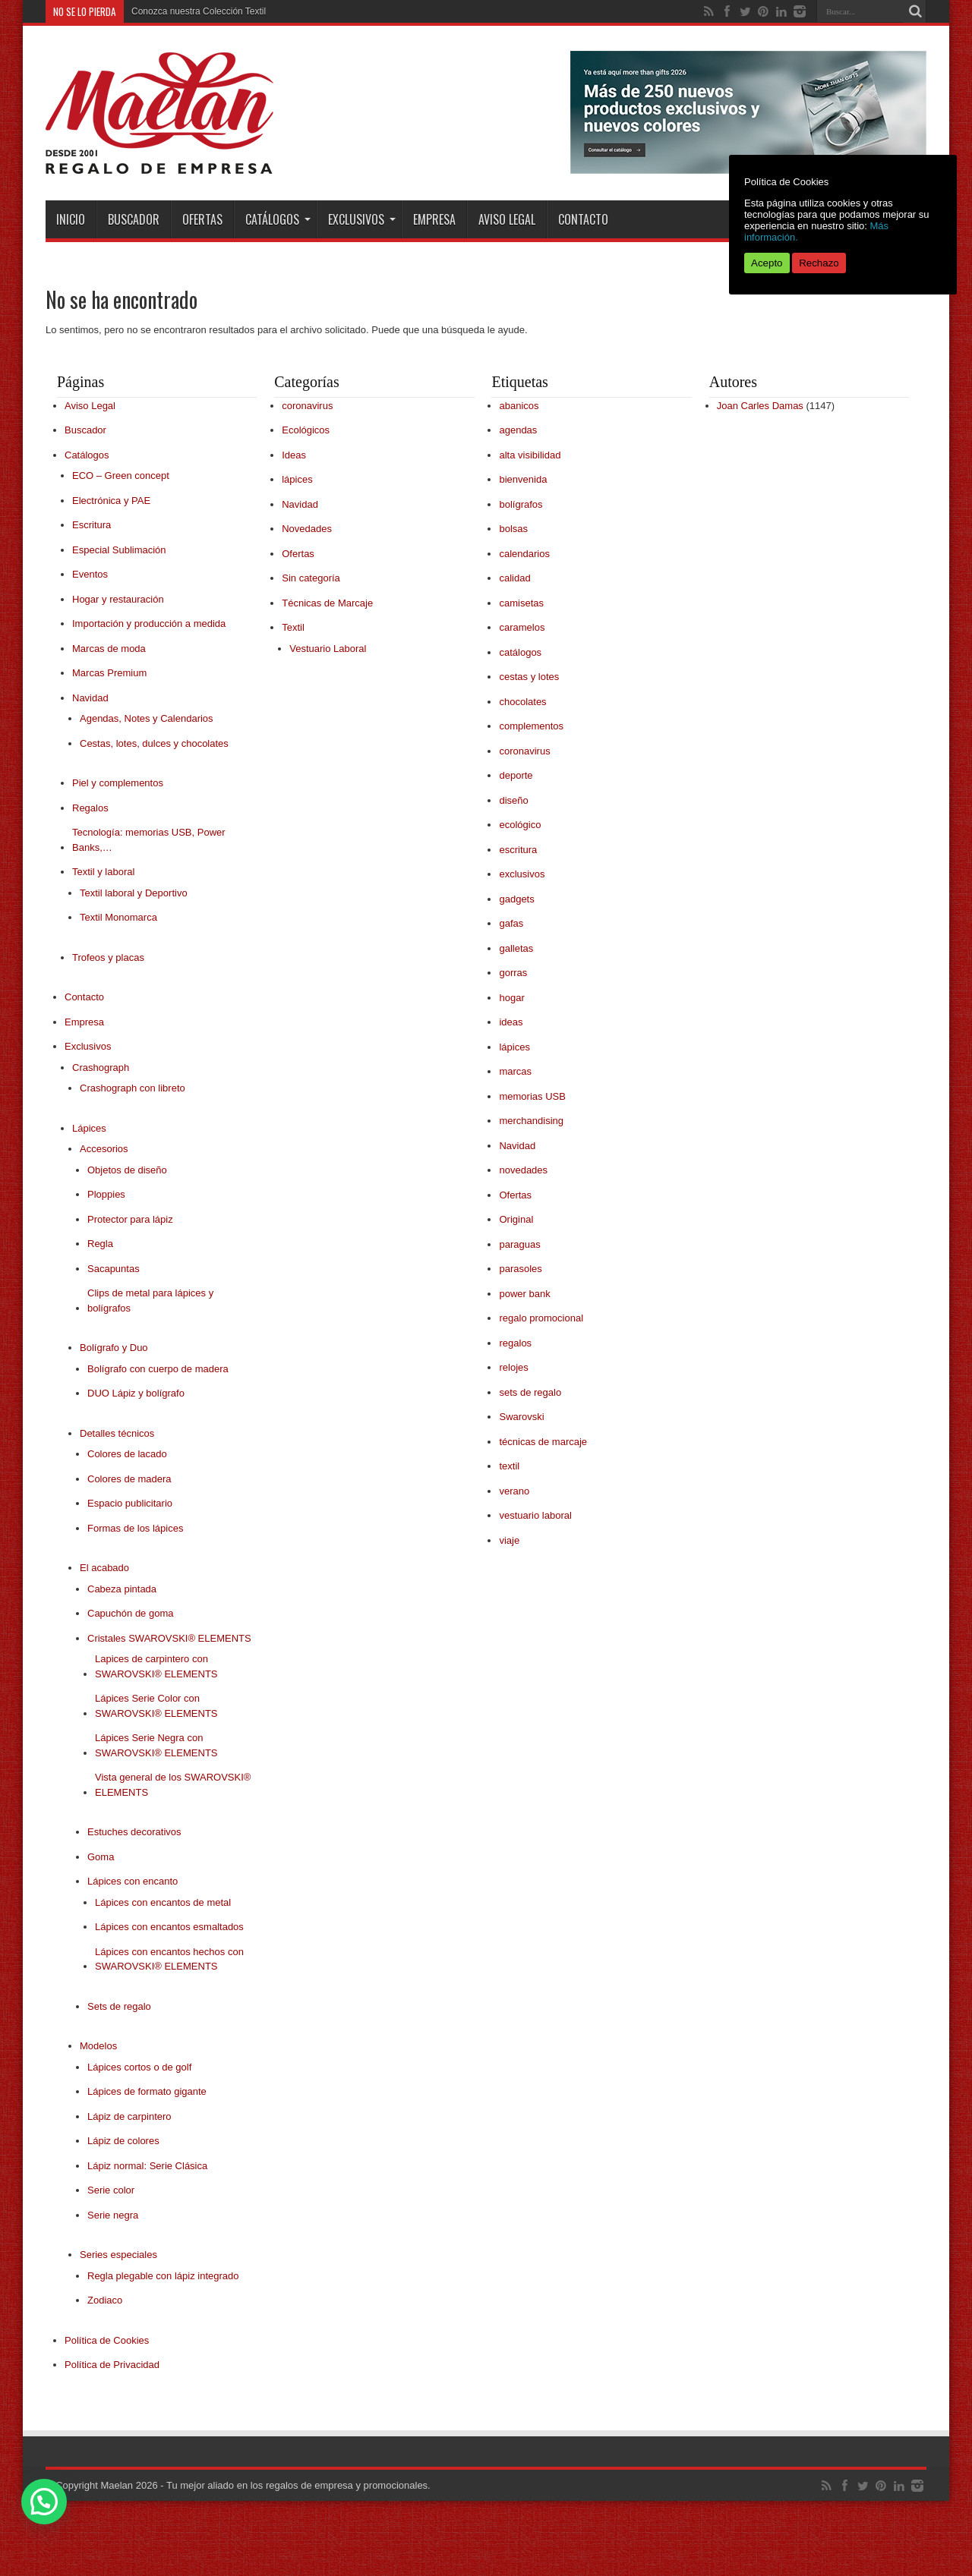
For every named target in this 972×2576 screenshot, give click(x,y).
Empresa (434, 219)
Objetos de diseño (127, 1170)
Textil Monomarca (118, 917)
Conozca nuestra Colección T (191, 11)
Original (516, 1219)
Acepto (767, 263)
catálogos (520, 652)
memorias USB (532, 1096)
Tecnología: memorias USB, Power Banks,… (149, 840)
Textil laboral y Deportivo (134, 893)
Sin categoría (311, 578)
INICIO (70, 219)
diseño (513, 800)
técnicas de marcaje (543, 1441)
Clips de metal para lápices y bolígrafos (150, 1300)
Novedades (307, 528)
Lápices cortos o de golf (139, 2067)
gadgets (516, 899)
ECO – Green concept (120, 475)
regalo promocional (541, 1318)
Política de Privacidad (112, 2364)
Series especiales (118, 2254)
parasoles (520, 1268)
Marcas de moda (109, 648)
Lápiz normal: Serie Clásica (147, 2165)
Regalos (90, 808)
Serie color (110, 2190)
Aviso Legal (506, 219)
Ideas (294, 455)
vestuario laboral (535, 1515)
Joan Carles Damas (760, 405)
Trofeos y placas (108, 957)
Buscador (133, 219)
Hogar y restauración (118, 599)
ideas (510, 1022)
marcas (515, 1071)
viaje (509, 1540)
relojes (513, 1367)
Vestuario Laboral (327, 648)
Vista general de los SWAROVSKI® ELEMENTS (173, 1784)
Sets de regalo (119, 2006)
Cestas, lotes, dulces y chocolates (154, 743)
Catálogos (278, 219)
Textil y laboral (103, 871)
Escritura (91, 525)
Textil (293, 627)
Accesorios (104, 1148)
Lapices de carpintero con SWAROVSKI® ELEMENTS (156, 1666)
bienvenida (523, 479)
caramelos (521, 627)
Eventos (90, 574)
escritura (518, 849)
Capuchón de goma (130, 1613)
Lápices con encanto (132, 1881)
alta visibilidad (529, 455)
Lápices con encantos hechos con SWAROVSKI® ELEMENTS (169, 1959)
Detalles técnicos (117, 1433)
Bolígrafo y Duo (114, 1347)
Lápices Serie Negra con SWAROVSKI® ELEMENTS (156, 1745)
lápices (297, 479)
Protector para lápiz (130, 1219)
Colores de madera (129, 1479)
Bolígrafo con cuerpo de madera (158, 1369)
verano (514, 1491)
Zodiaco (104, 2300)
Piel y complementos (117, 783)
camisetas (521, 603)
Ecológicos (306, 430)
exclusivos (521, 874)
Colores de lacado (127, 1454)
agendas (518, 430)
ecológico (520, 824)
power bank (524, 1293)
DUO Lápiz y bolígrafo (136, 1393)
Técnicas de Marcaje (327, 603)
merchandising (531, 1120)
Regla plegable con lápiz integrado (162, 2276)
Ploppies (106, 1194)
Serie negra (112, 2215)
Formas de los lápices (135, 1528)
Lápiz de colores (123, 2140)
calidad (514, 578)
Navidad (90, 698)
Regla (100, 1243)
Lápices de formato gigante (147, 2091)
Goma (100, 1857)
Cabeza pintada (121, 1589)
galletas (516, 948)
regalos (515, 1343)
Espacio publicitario (129, 1503)
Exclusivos (362, 219)
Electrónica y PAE (111, 500)
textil (509, 1466)
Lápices (89, 1128)
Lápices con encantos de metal (163, 1902)
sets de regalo (530, 1392)
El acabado (104, 1567)
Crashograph (100, 1067)
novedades (523, 1170)
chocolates (522, 701)
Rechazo (819, 263)
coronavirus (307, 405)
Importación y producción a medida (149, 623)
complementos (531, 726)
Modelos (98, 2046)
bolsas (513, 528)
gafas (511, 923)
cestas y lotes (529, 676)
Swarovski (521, 1416)
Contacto (583, 219)
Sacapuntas (113, 1268)
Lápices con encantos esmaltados (169, 1926)
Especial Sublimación (119, 550)
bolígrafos (520, 504)
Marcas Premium (109, 673)
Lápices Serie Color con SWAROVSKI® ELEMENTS (156, 1706)
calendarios (524, 553)
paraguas (519, 1244)
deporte (515, 775)
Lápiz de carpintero (129, 2116)
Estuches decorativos (134, 1832)
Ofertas (202, 219)
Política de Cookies (107, 2340)
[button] (44, 2501)
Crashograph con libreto (132, 1088)
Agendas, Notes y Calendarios (146, 718)
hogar (511, 997)
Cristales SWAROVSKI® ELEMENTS (169, 1638)
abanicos (518, 405)
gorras (513, 972)
